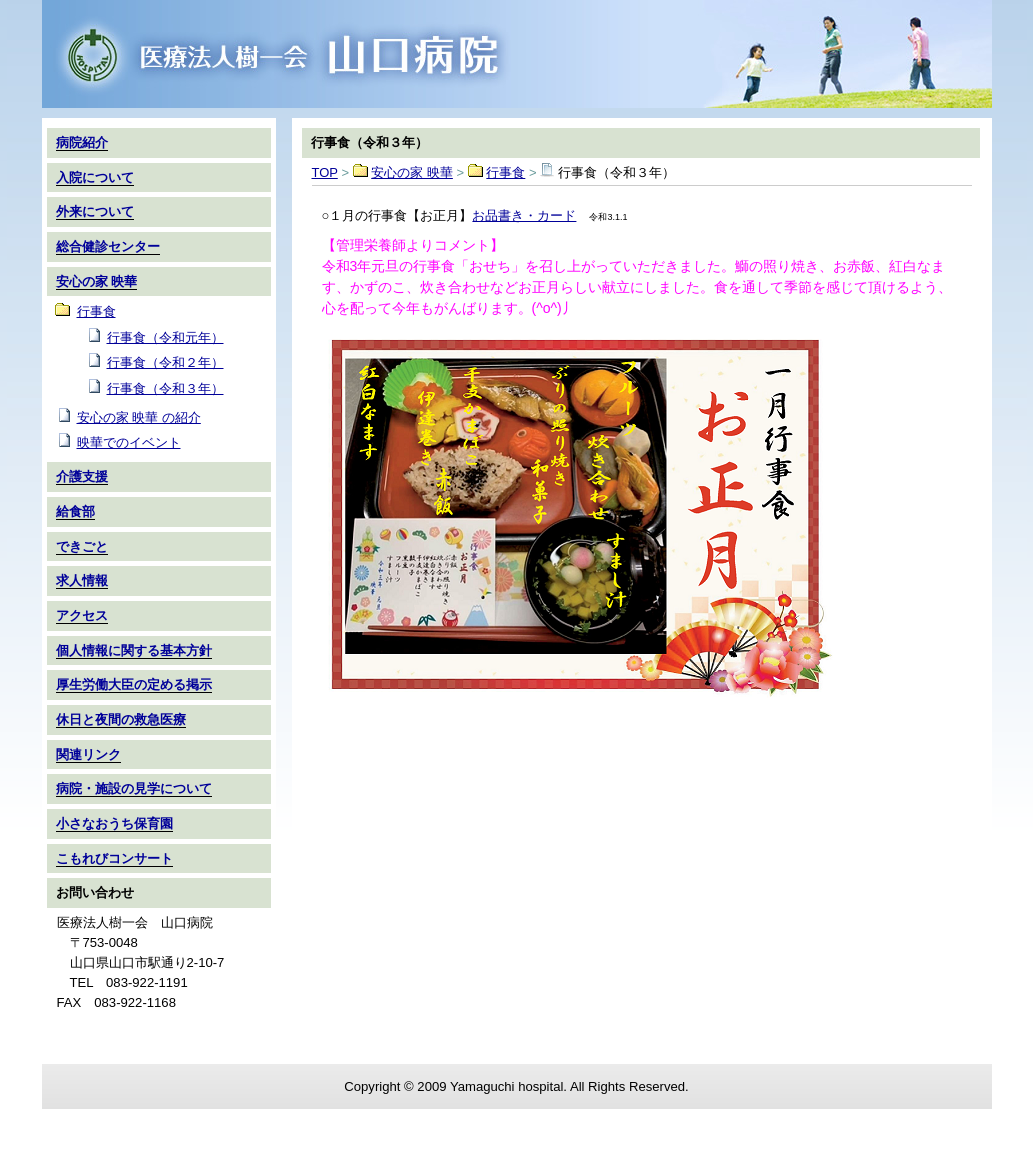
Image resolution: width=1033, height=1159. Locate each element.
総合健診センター (108, 246)
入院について (95, 177)
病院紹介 (82, 142)
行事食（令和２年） (165, 362)
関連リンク (88, 754)
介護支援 (82, 476)
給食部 (75, 511)
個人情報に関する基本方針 (134, 650)
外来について (95, 211)
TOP (517, 54)
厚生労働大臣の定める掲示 (134, 684)
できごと (82, 546)
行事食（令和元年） (165, 337)
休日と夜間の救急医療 (121, 719)
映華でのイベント (129, 442)
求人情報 (82, 580)
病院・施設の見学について (134, 788)
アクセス (82, 615)
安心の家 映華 (412, 172)
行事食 (505, 172)
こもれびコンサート (114, 858)
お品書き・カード (524, 215)
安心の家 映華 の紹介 (139, 417)
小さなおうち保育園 (114, 823)
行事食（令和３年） (165, 388)
